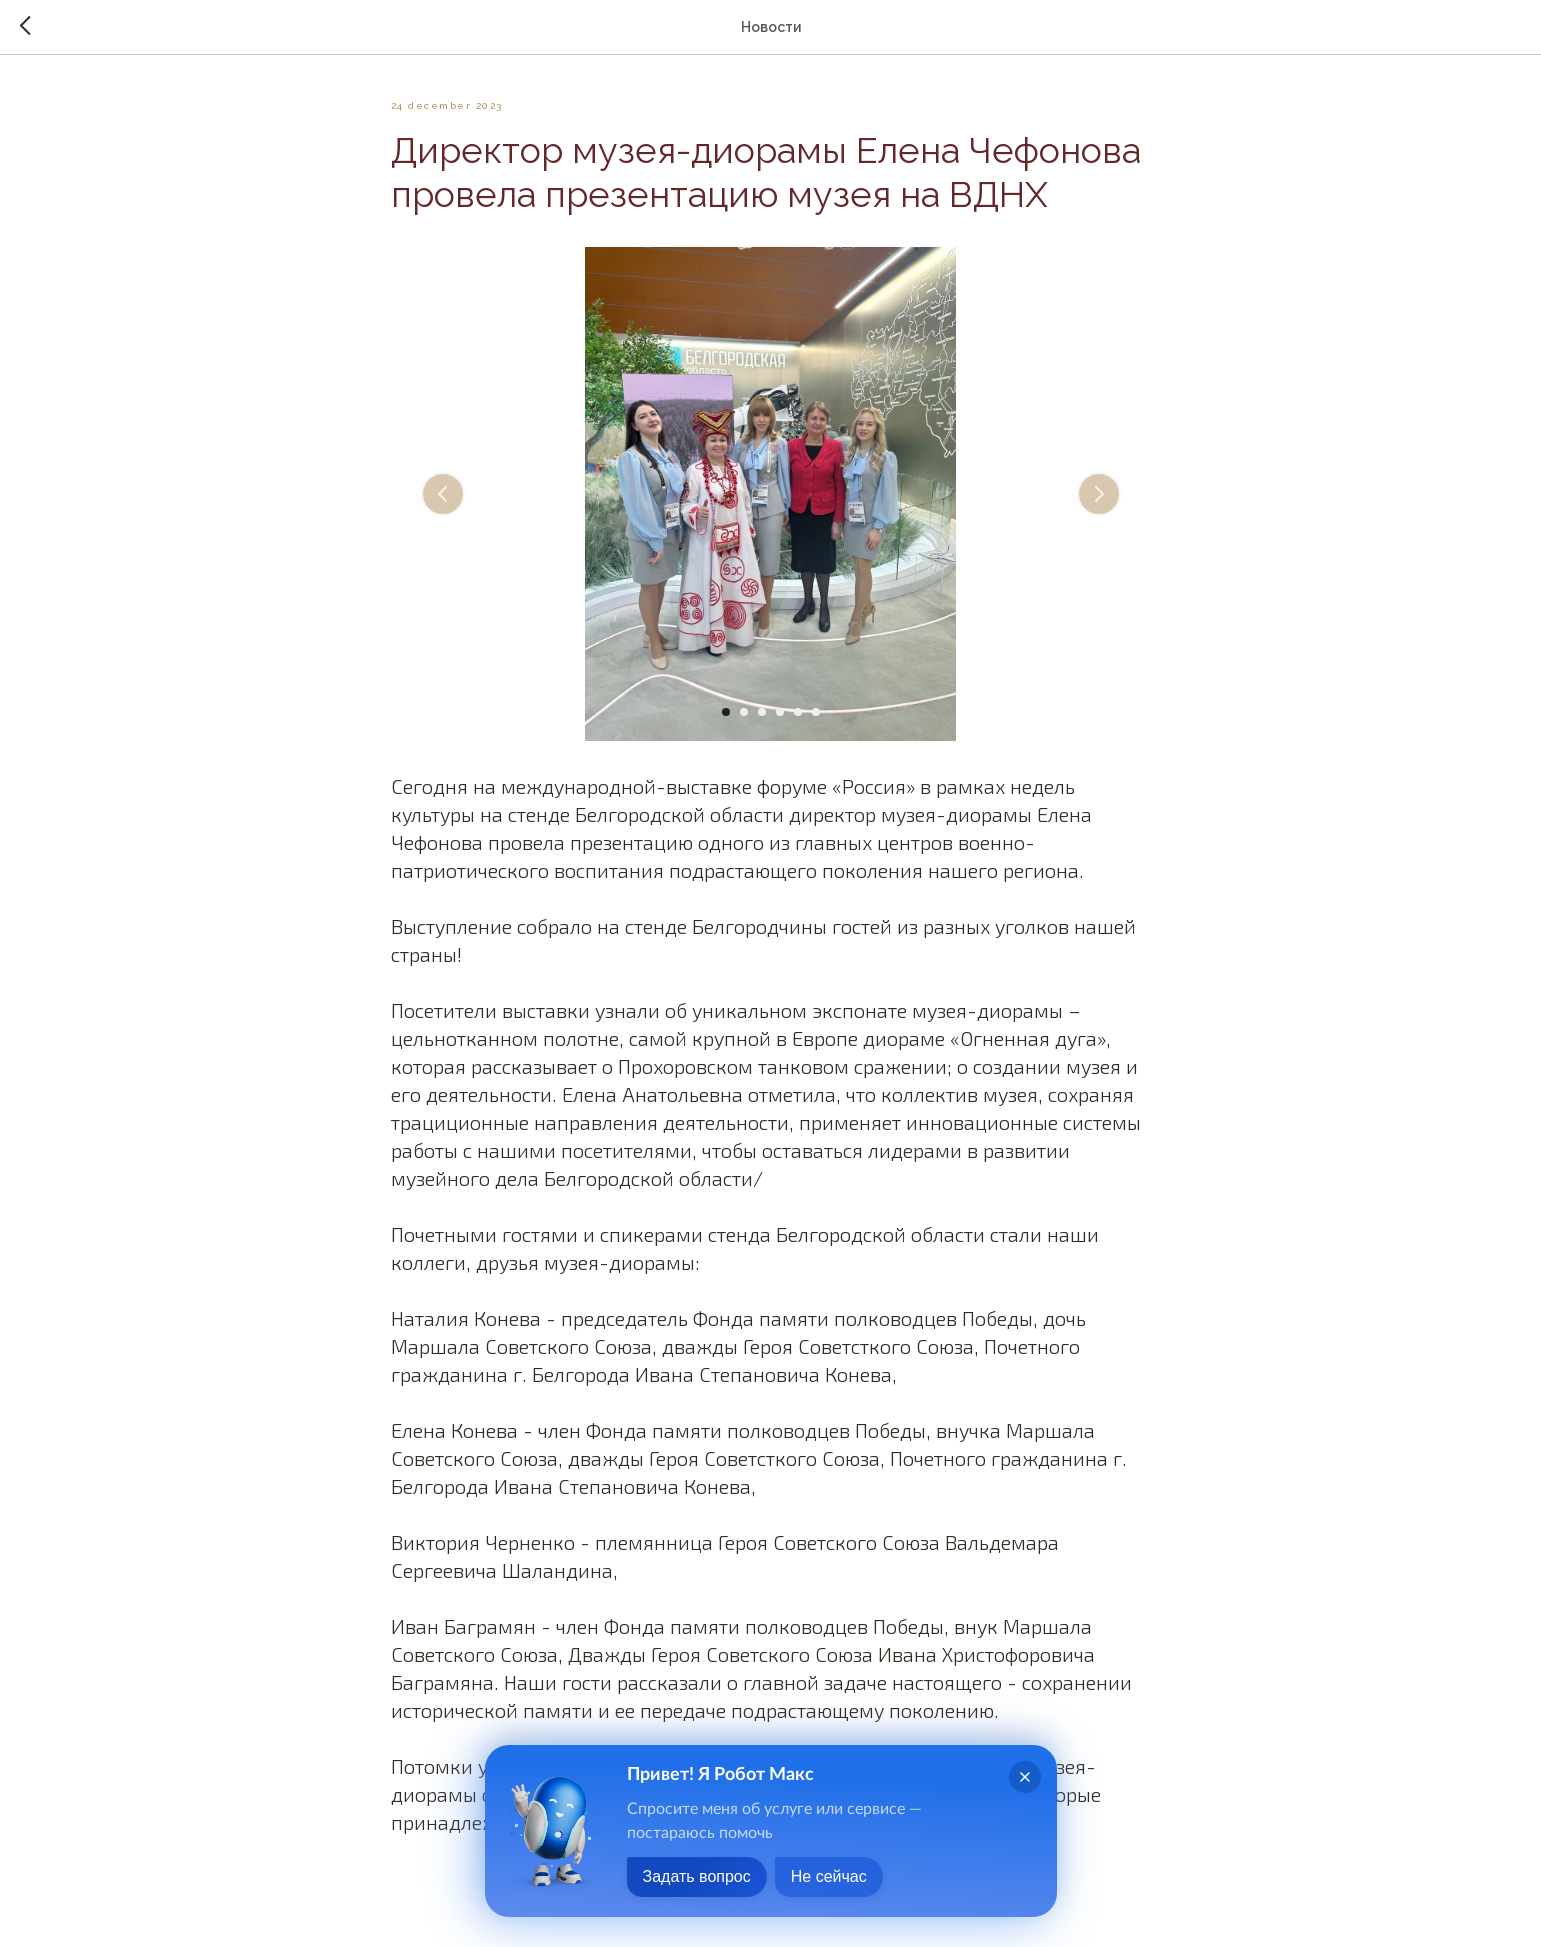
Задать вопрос (697, 1876)
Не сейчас (829, 1876)
